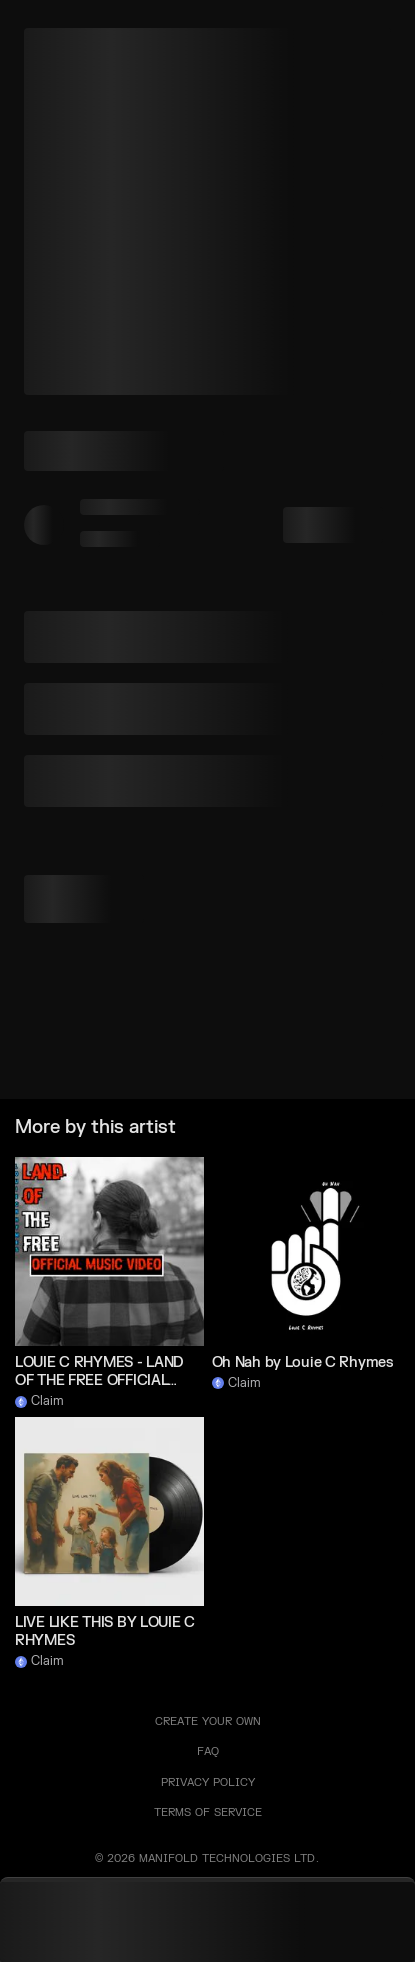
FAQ (208, 1751)
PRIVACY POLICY (208, 1782)
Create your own (208, 1721)
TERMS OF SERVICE (208, 1812)
